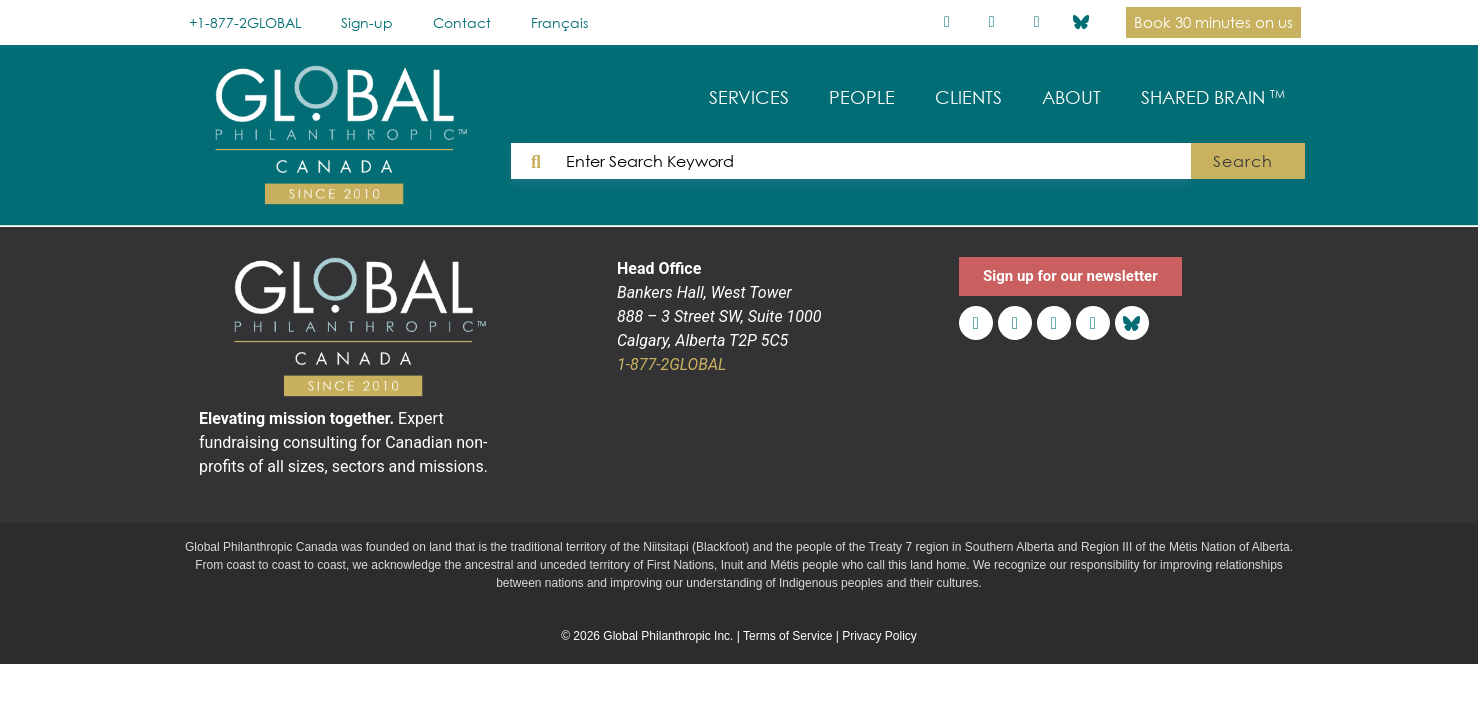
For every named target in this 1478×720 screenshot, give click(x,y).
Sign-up (367, 22)
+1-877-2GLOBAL (245, 22)
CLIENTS (968, 97)
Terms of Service (787, 636)
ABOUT (1071, 97)
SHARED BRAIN (1213, 97)
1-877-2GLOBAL (671, 364)
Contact (462, 22)
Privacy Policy (879, 636)
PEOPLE (862, 97)
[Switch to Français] (559, 22)
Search (1244, 161)
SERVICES (749, 97)
